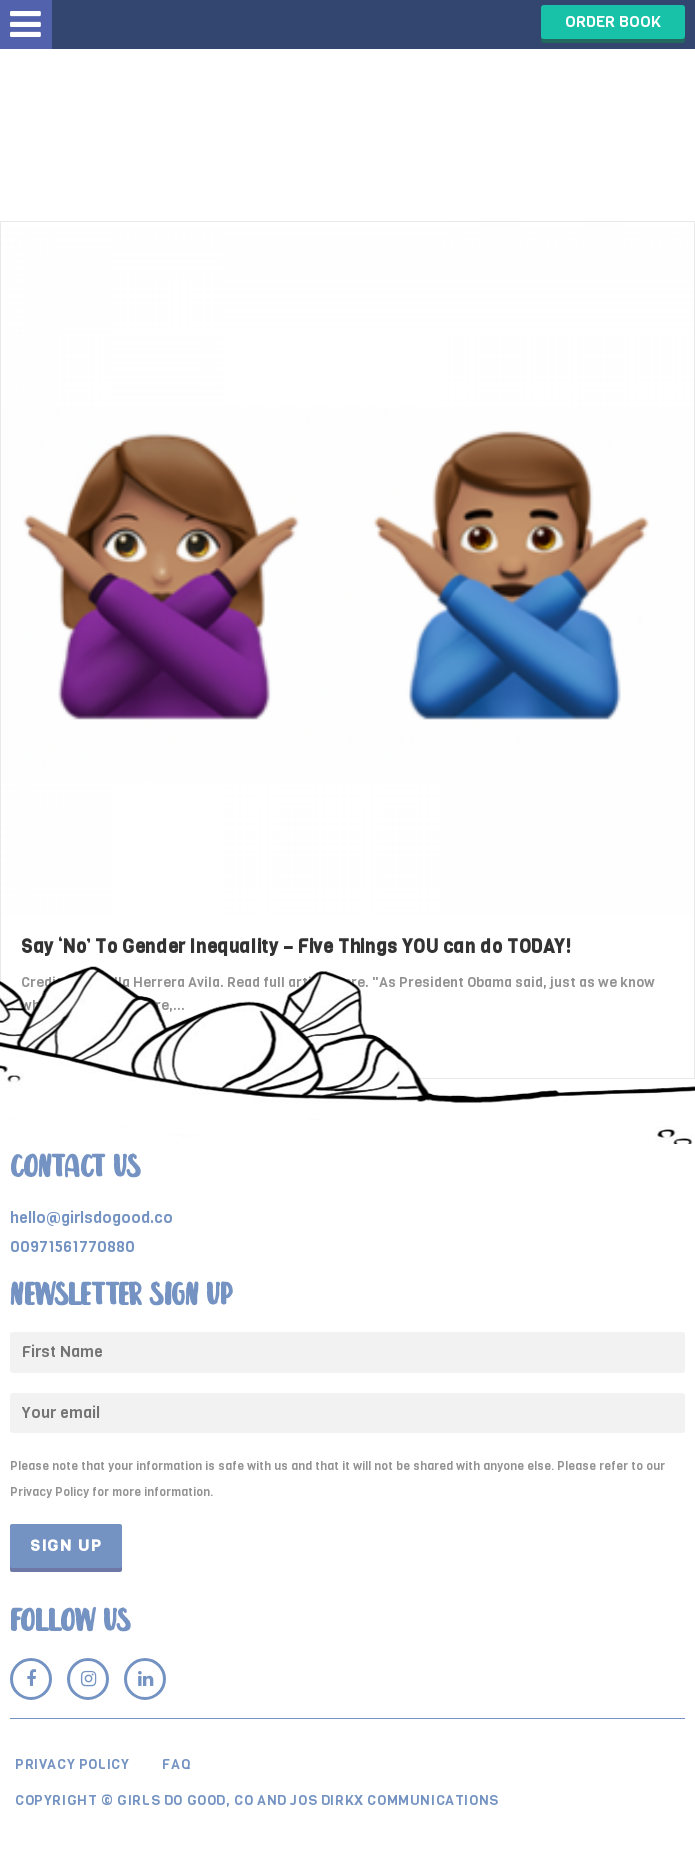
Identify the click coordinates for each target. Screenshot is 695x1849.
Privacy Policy (72, 1764)
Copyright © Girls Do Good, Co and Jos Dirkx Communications (257, 1800)
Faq (176, 1764)
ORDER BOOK (613, 21)
